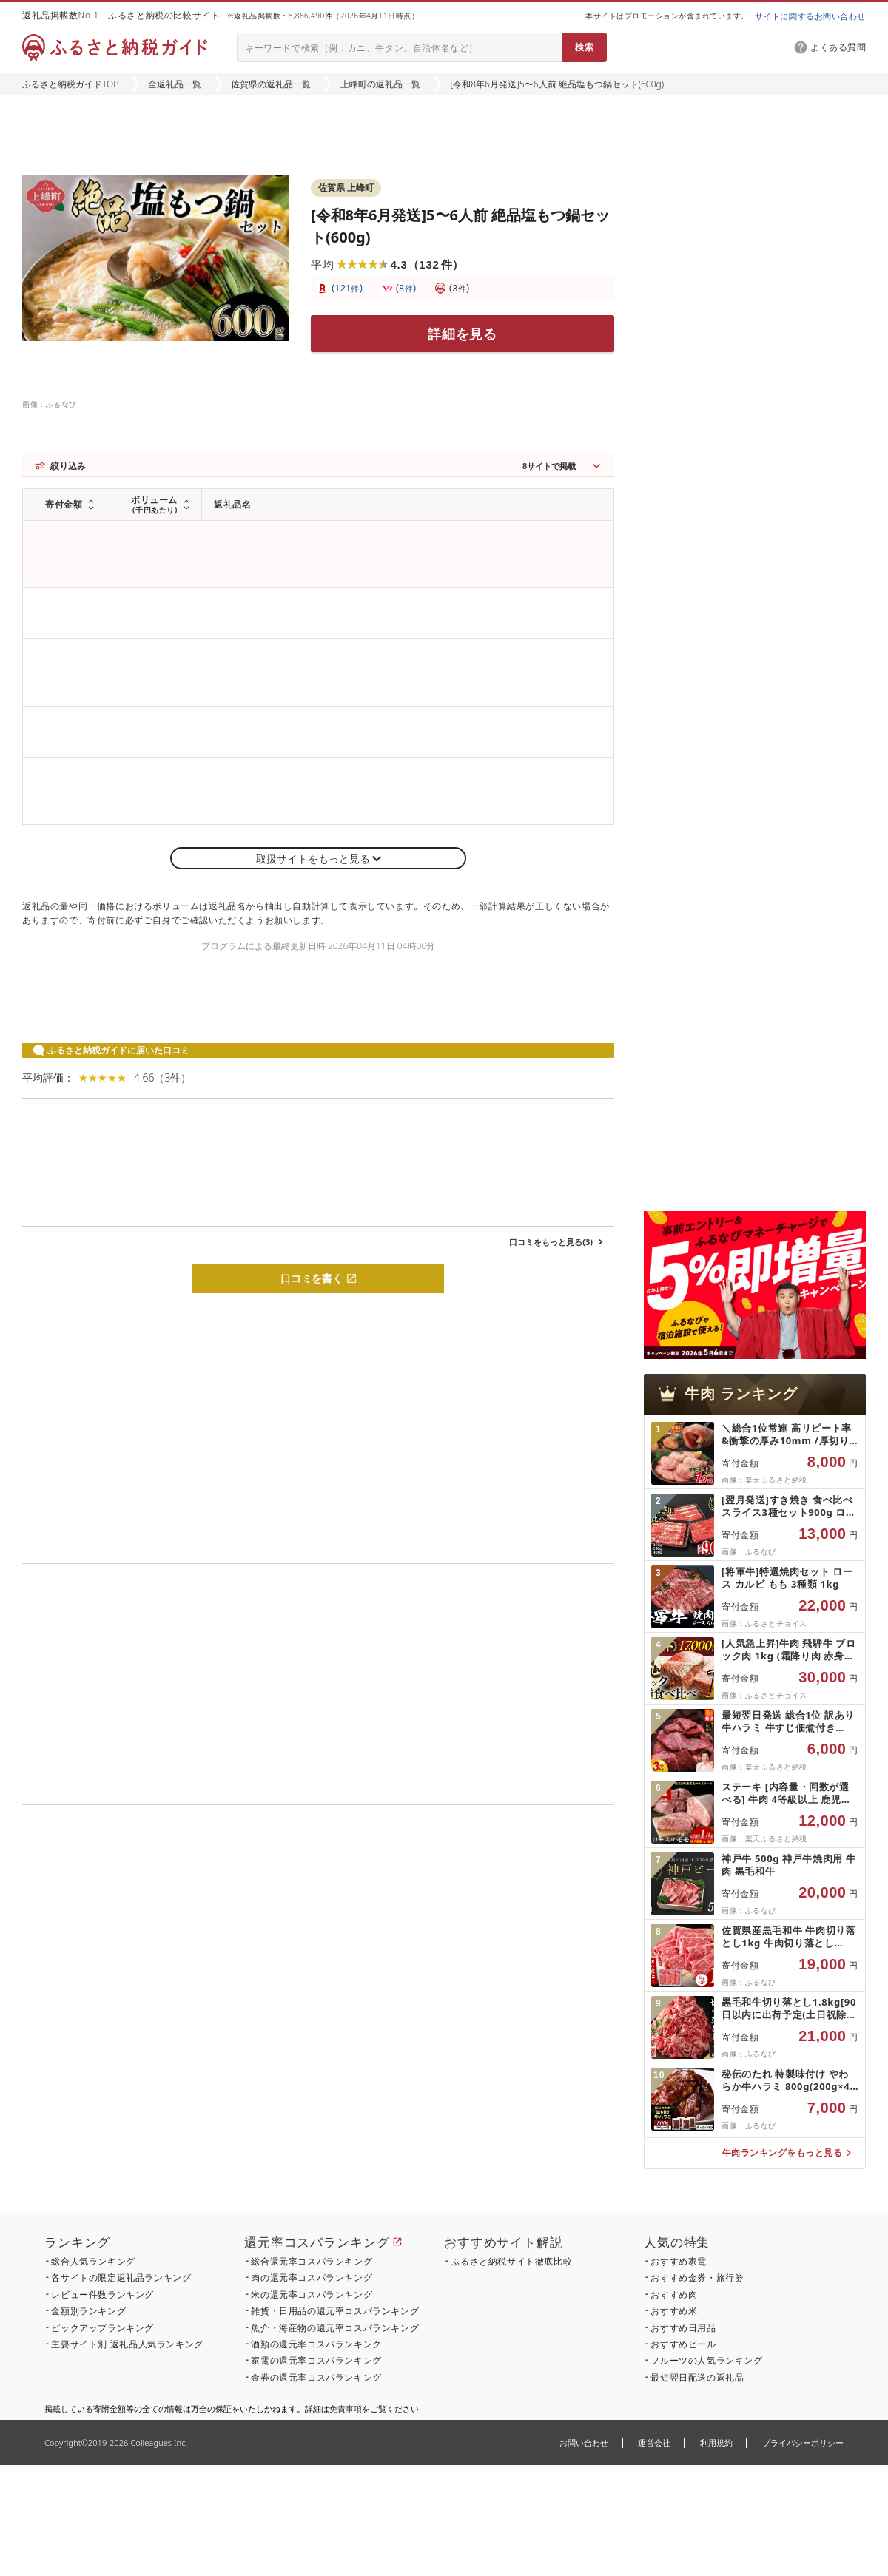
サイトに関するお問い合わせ (810, 15)
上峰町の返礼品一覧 (380, 84)
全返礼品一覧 (174, 84)
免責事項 (345, 2408)
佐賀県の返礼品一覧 (271, 84)
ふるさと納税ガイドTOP (70, 84)
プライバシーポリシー (803, 2442)
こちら (411, 2146)
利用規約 (716, 2442)
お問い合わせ (583, 2442)
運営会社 (654, 2442)
